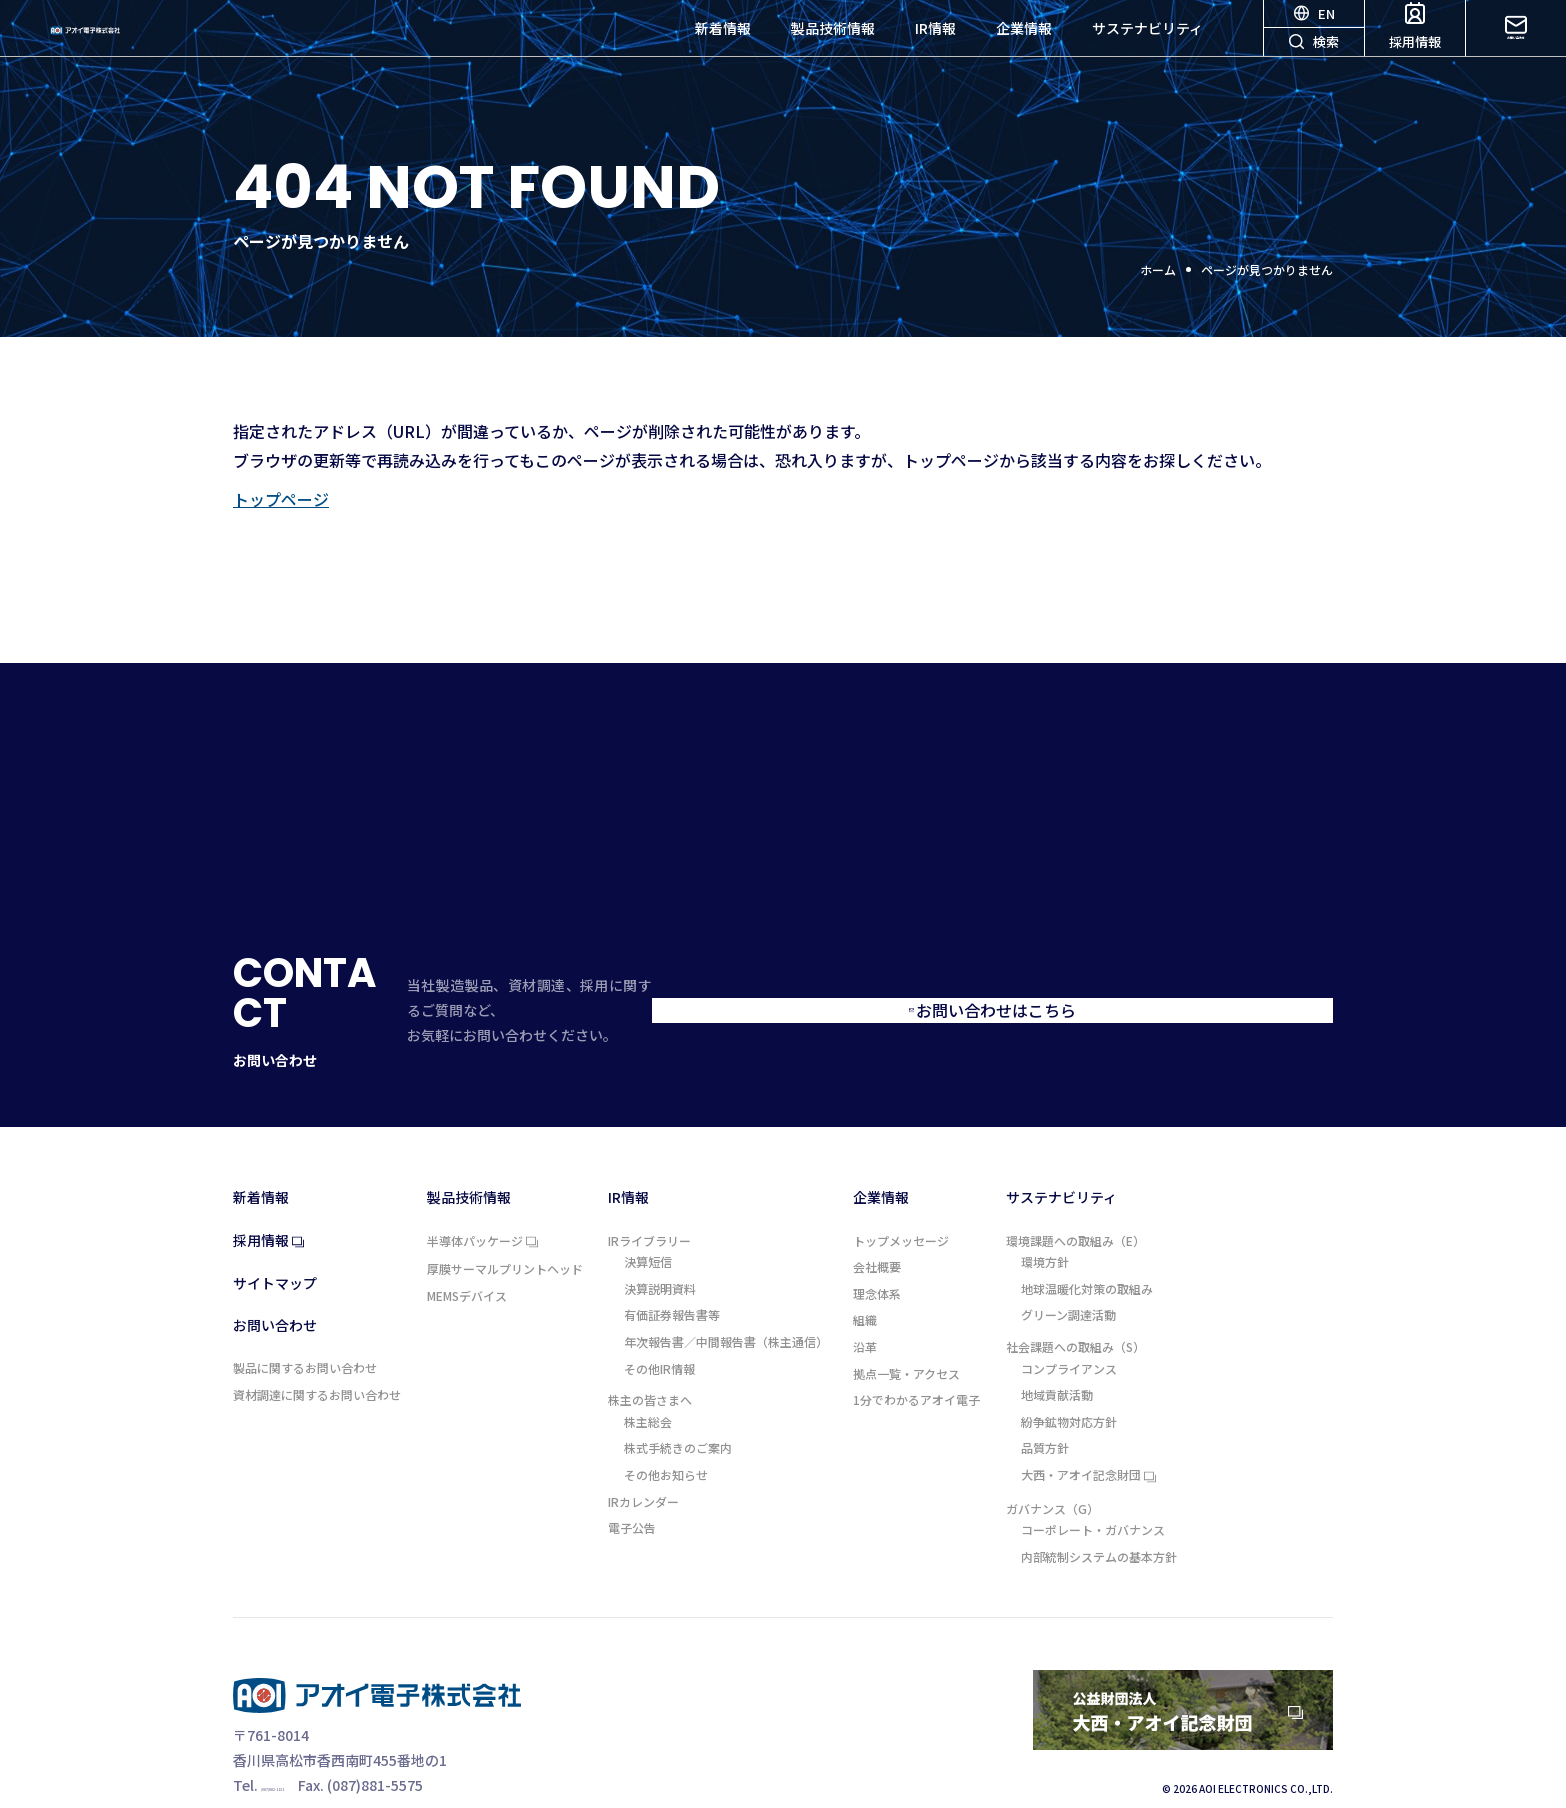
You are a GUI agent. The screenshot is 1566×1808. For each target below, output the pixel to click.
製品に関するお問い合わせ (305, 1328)
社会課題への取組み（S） (1075, 1307)
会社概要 (877, 1227)
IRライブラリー (649, 1201)
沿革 (865, 1307)
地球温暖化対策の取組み (1087, 1249)
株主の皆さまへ (650, 1360)
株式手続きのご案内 (678, 1408)
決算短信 (648, 1222)
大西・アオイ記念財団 (1088, 1436)
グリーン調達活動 (1068, 1275)
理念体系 (877, 1254)
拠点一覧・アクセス (906, 1334)
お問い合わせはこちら (1133, 990)
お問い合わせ (1516, 49)
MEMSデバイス (467, 1256)
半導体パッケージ (482, 1202)
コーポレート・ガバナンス (1093, 1490)
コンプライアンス (1069, 1329)
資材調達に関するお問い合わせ (317, 1355)
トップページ (281, 499)
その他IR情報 (659, 1329)
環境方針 (1045, 1222)
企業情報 (1024, 50)
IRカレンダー (643, 1462)
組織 (865, 1280)
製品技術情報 (833, 50)
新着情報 (723, 50)
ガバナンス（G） (1052, 1469)
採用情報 (1415, 48)
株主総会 (648, 1382)
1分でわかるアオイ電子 (916, 1360)
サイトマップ (275, 1243)
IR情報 (935, 50)
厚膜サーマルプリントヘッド (505, 1229)
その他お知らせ (666, 1435)
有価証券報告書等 (672, 1275)
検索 (1314, 74)
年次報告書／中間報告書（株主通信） (726, 1302)
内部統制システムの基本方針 (1099, 1517)
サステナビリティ (1147, 50)
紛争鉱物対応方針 (1069, 1382)
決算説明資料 (660, 1249)
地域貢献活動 (1057, 1355)
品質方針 (1045, 1408)
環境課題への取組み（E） (1075, 1201)
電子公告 (632, 1488)
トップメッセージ (901, 1201)
